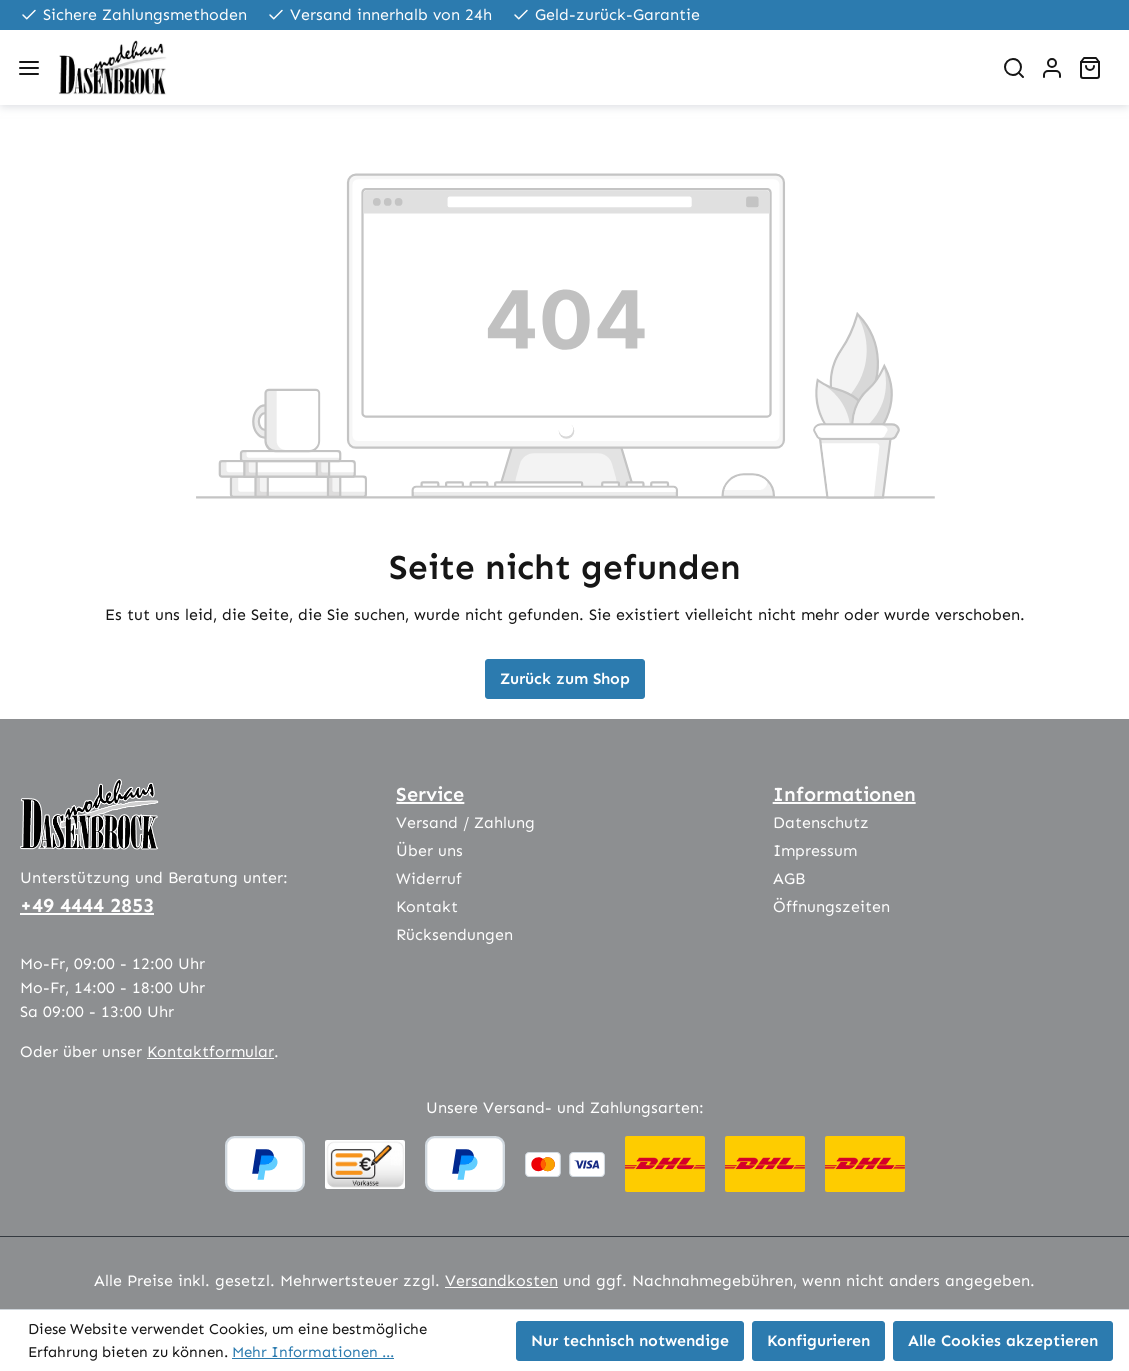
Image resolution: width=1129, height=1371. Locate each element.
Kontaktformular (210, 1051)
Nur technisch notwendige (630, 1340)
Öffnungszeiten (831, 906)
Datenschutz (821, 822)
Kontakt (427, 906)
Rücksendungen (454, 934)
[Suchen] (1014, 68)
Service (430, 794)
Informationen (844, 794)
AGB (789, 878)
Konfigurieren (818, 1340)
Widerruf (429, 878)
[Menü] (29, 68)
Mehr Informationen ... (313, 1352)
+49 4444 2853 (87, 905)
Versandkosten (501, 1280)
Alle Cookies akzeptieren (1003, 1340)
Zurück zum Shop (565, 678)
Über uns (429, 850)
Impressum (815, 850)
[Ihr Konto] (1052, 68)
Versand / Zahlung (465, 822)
